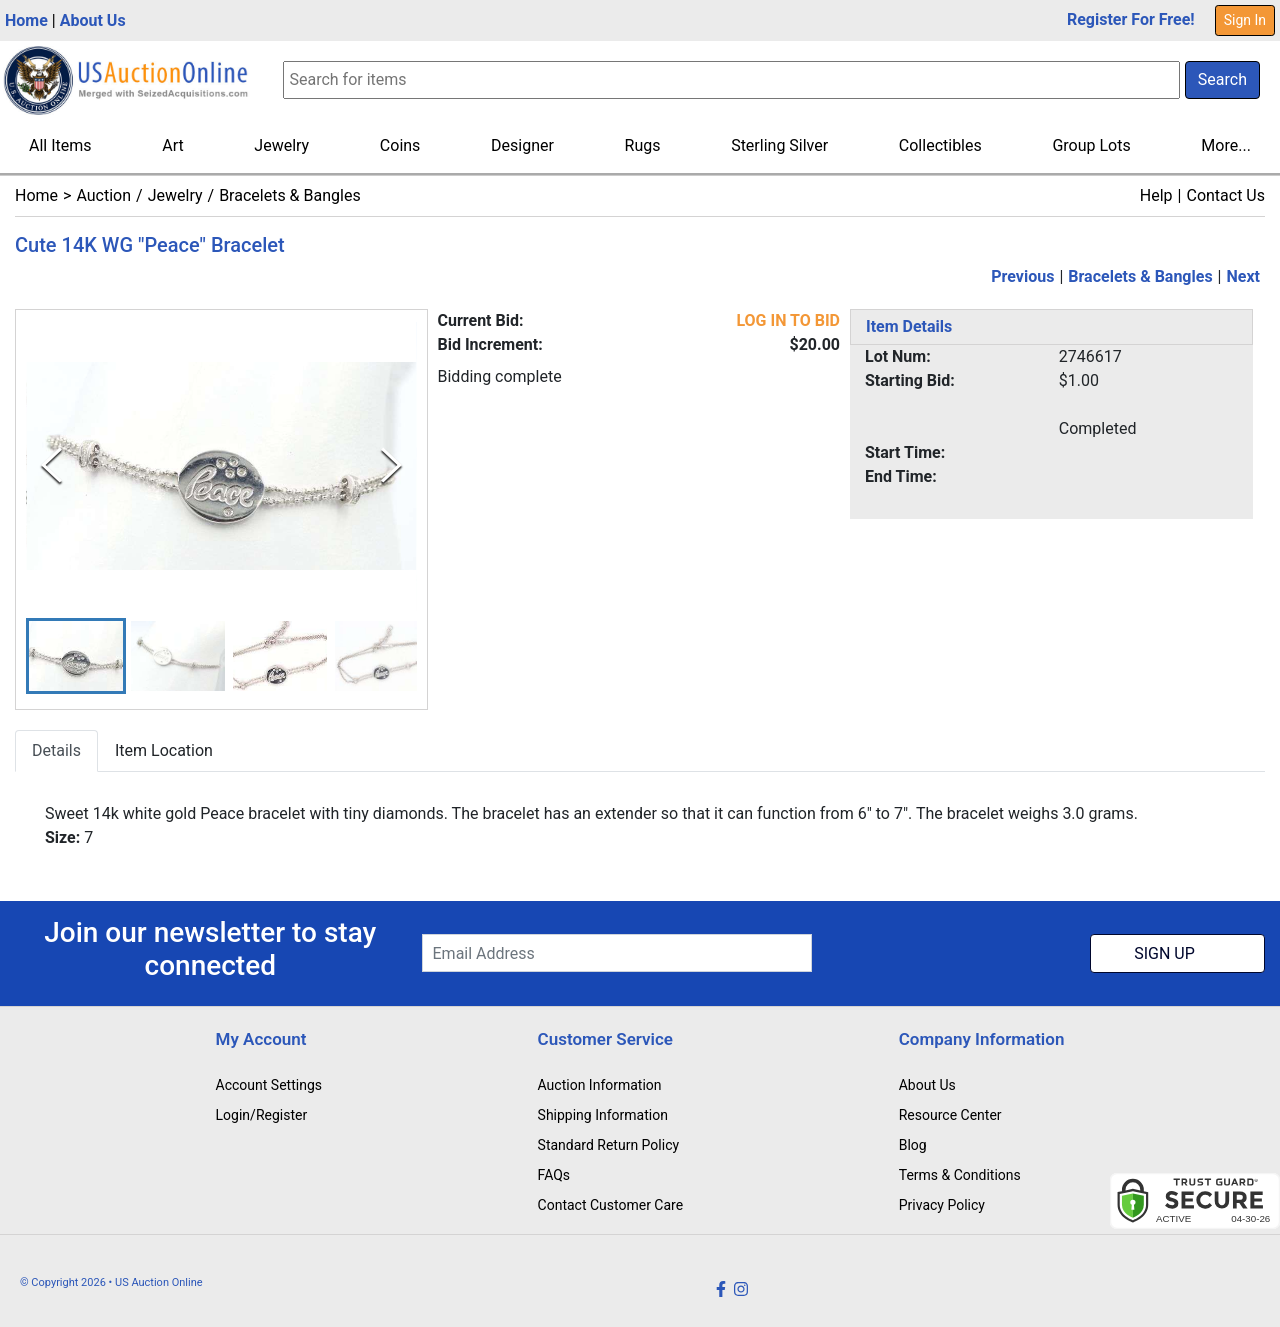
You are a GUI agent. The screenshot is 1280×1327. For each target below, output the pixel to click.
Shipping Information (603, 1115)
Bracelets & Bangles (290, 195)
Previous (1022, 276)
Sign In (1245, 20)
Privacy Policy (942, 1205)
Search (1222, 79)
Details (56, 751)
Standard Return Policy (609, 1145)
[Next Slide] (391, 466)
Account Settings (269, 1085)
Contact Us (1225, 195)
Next (1243, 276)
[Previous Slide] (51, 466)
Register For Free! (1131, 19)
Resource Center (950, 1115)
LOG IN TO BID (788, 320)
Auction (103, 195)
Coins (400, 145)
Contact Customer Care (611, 1205)
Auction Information (600, 1085)
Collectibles (940, 145)
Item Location (164, 751)
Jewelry (281, 145)
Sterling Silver (779, 145)
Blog (913, 1145)
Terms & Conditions (960, 1175)
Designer (522, 145)
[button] (76, 656)
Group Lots (1091, 145)
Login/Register (262, 1115)
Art (172, 145)
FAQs (554, 1175)
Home (26, 20)
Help (1156, 195)
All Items (60, 145)
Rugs (643, 145)
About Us (93, 20)
